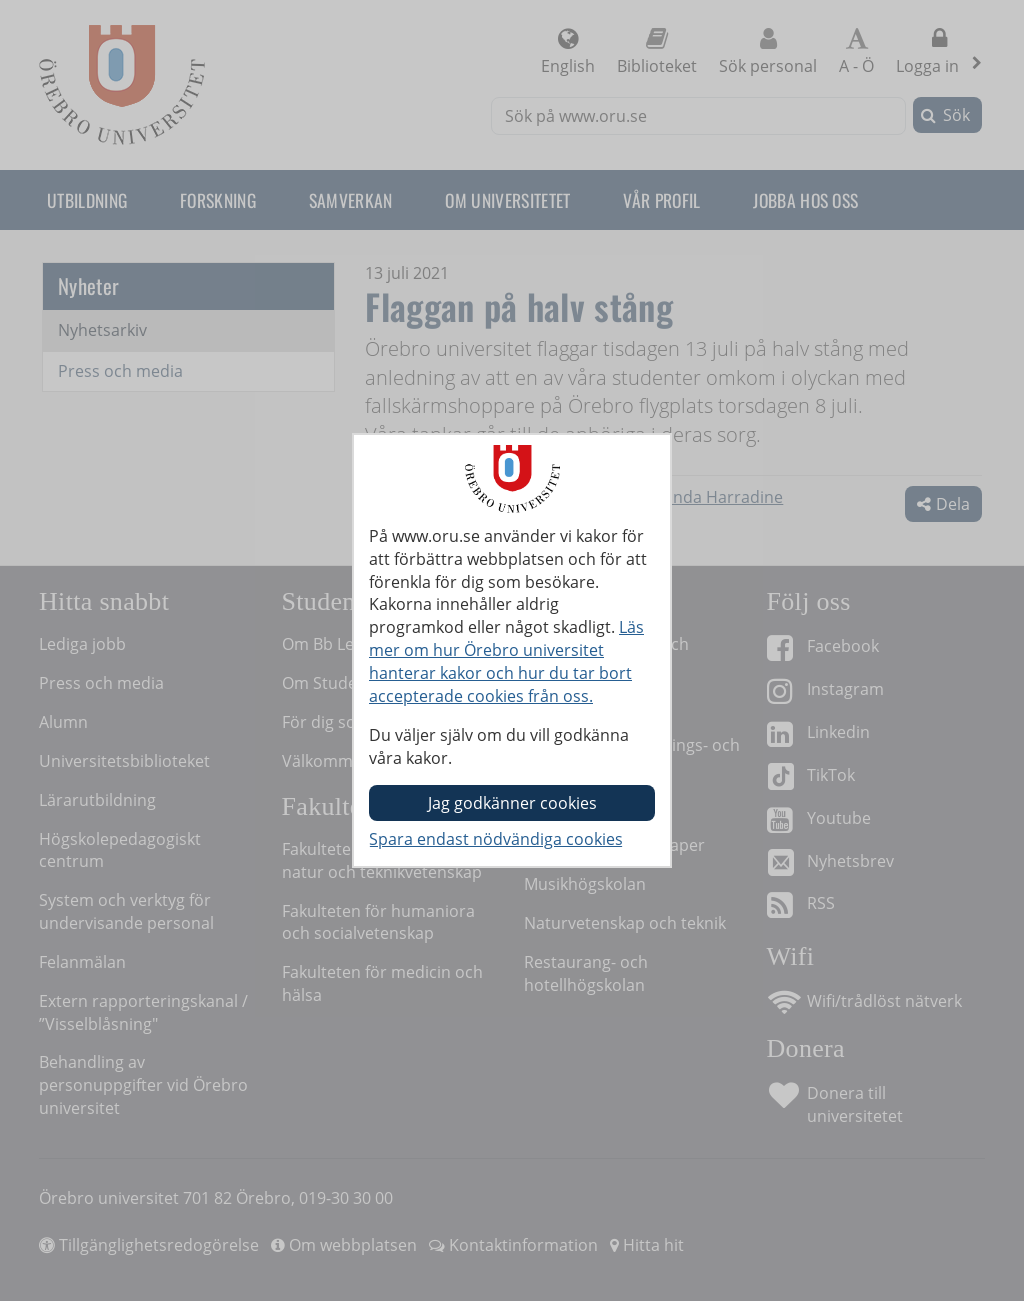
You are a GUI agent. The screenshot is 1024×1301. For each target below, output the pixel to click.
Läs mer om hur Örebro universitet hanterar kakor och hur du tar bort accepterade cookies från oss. (506, 661)
